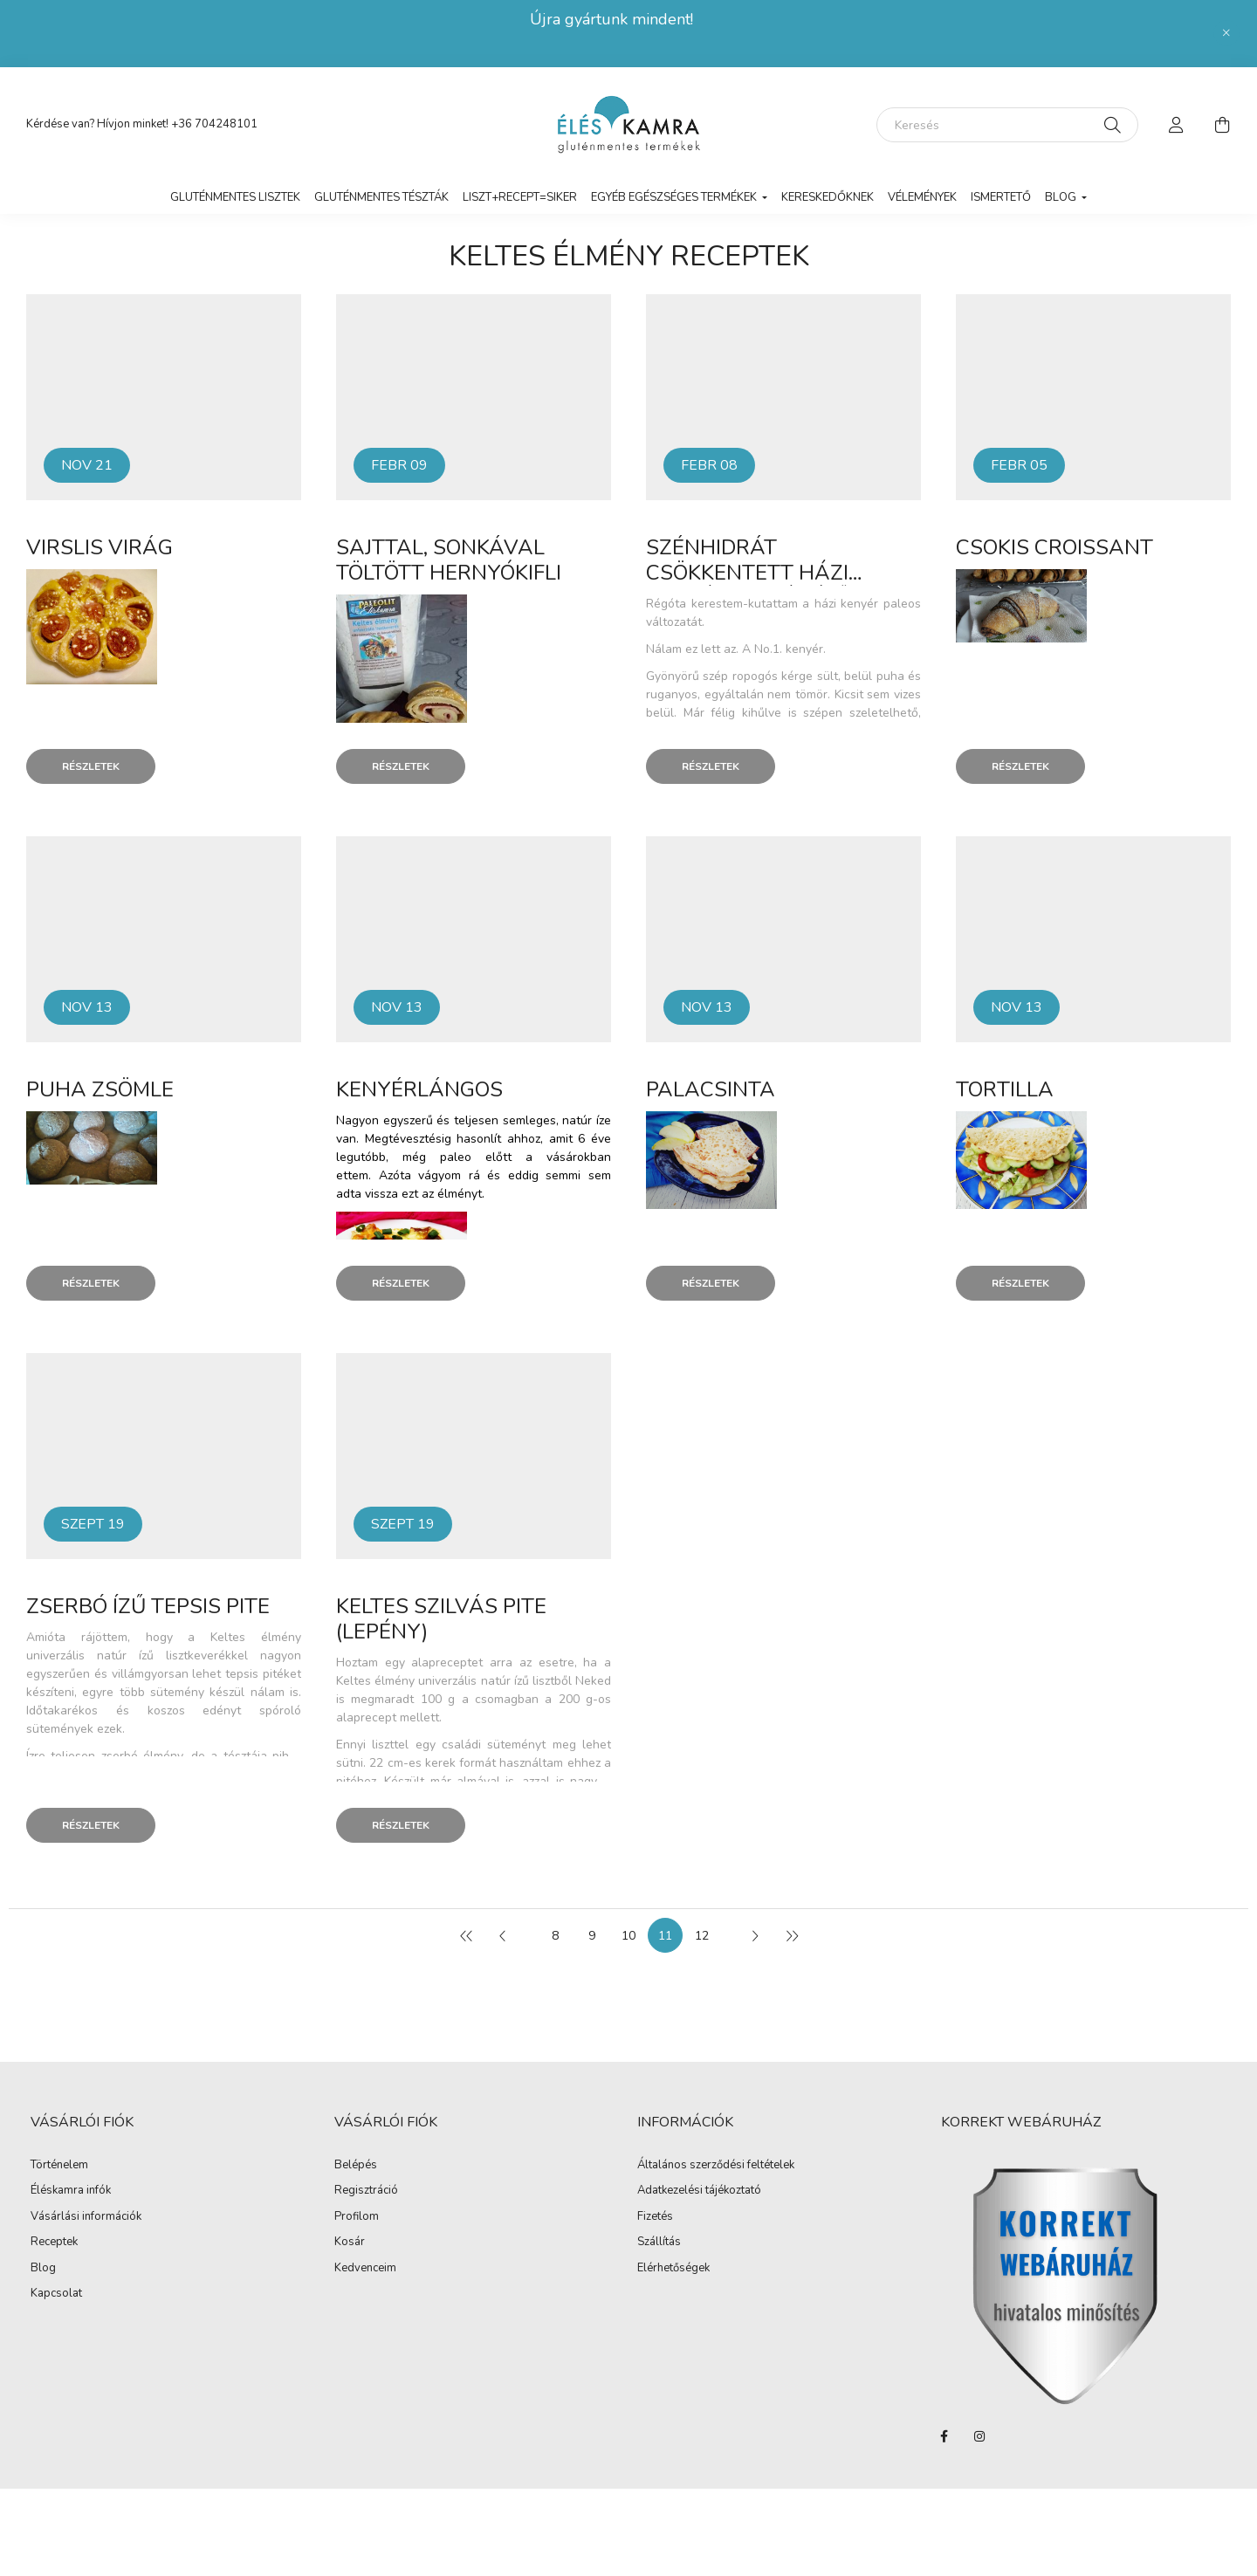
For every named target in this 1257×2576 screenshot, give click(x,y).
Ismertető (1001, 197)
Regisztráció (366, 2191)
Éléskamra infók (71, 2191)
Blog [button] (1062, 197)
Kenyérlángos (419, 1089)
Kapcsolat (56, 2294)
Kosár (349, 2243)
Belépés (355, 2166)
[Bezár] (1226, 33)
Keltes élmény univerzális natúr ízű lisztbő (452, 1681)
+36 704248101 (214, 124)
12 (702, 1935)
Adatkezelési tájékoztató (699, 2191)
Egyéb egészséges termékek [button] (675, 197)
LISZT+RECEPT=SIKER (520, 197)
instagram (979, 2436)
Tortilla (1005, 1089)
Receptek (54, 2243)
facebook (944, 2436)
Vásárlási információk (86, 2217)
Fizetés (655, 2217)
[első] (466, 1935)
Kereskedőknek (827, 197)
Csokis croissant (1054, 547)
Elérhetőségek (673, 2269)
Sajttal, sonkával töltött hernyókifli (448, 560)
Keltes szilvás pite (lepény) (441, 1618)
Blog (43, 2269)
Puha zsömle (100, 1089)
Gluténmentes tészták (381, 197)
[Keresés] (1007, 124)
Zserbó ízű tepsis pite (148, 1606)
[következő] (754, 1935)
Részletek (91, 766)
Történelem (59, 2166)
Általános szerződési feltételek (715, 2166)
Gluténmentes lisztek (235, 197)
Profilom (356, 2217)
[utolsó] (790, 1935)
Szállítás (659, 2243)
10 (628, 1935)
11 (665, 1935)
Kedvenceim (365, 2269)
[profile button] (1176, 124)
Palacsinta (710, 1089)
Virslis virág (99, 547)
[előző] (502, 1935)
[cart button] (1222, 124)
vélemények (922, 197)
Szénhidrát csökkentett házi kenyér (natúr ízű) (750, 572)
